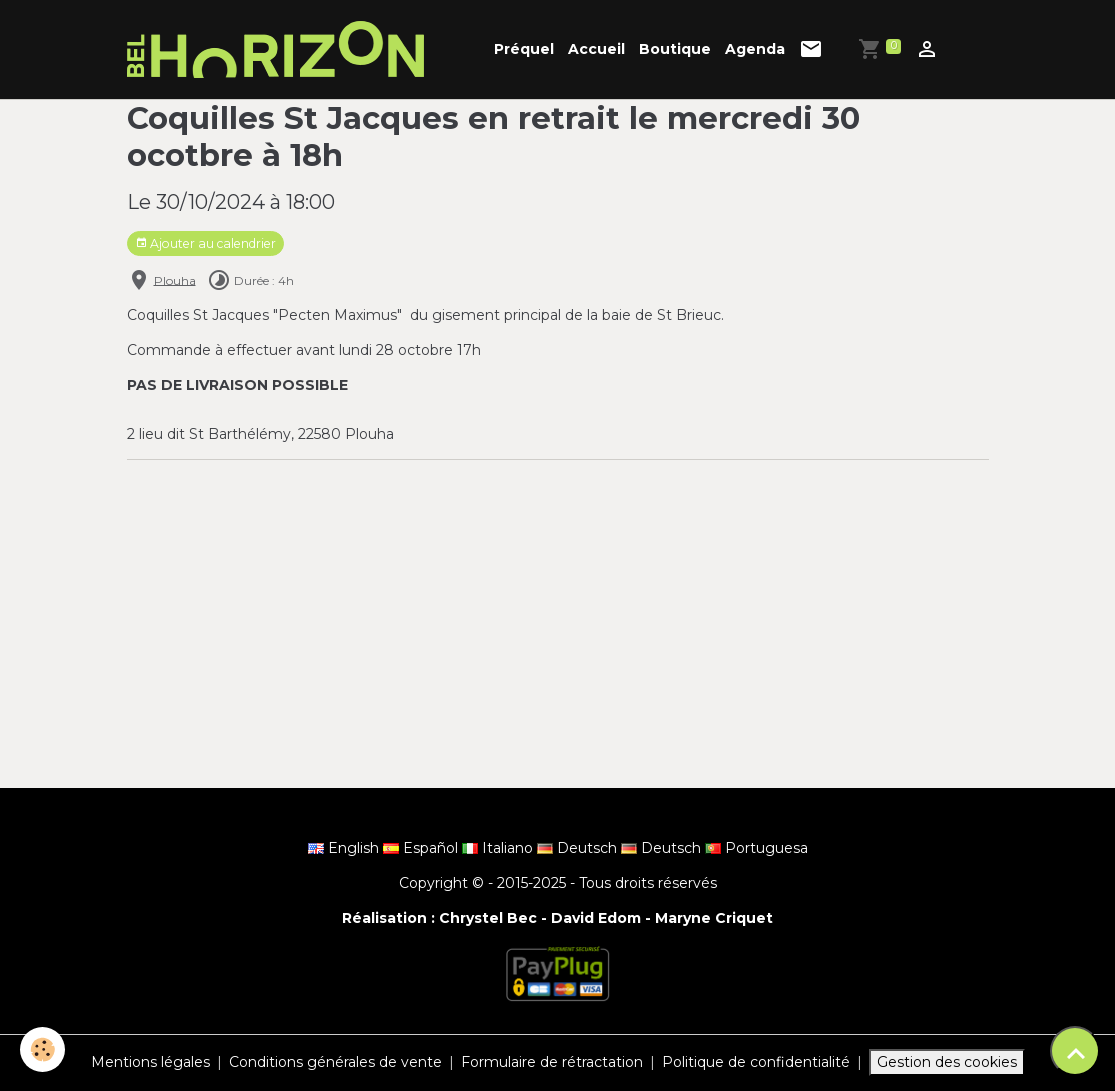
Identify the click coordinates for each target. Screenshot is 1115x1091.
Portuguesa (756, 848)
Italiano (499, 848)
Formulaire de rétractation (552, 1062)
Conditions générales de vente (335, 1062)
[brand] (279, 49)
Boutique (675, 49)
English (345, 848)
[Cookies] (42, 1049)
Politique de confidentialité (756, 1062)
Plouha (175, 279)
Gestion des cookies (947, 1062)
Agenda (755, 49)
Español (422, 848)
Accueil (596, 49)
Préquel (524, 49)
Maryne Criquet (714, 918)
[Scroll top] (1075, 1051)
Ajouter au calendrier (205, 243)
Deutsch (579, 848)
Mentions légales (150, 1062)
